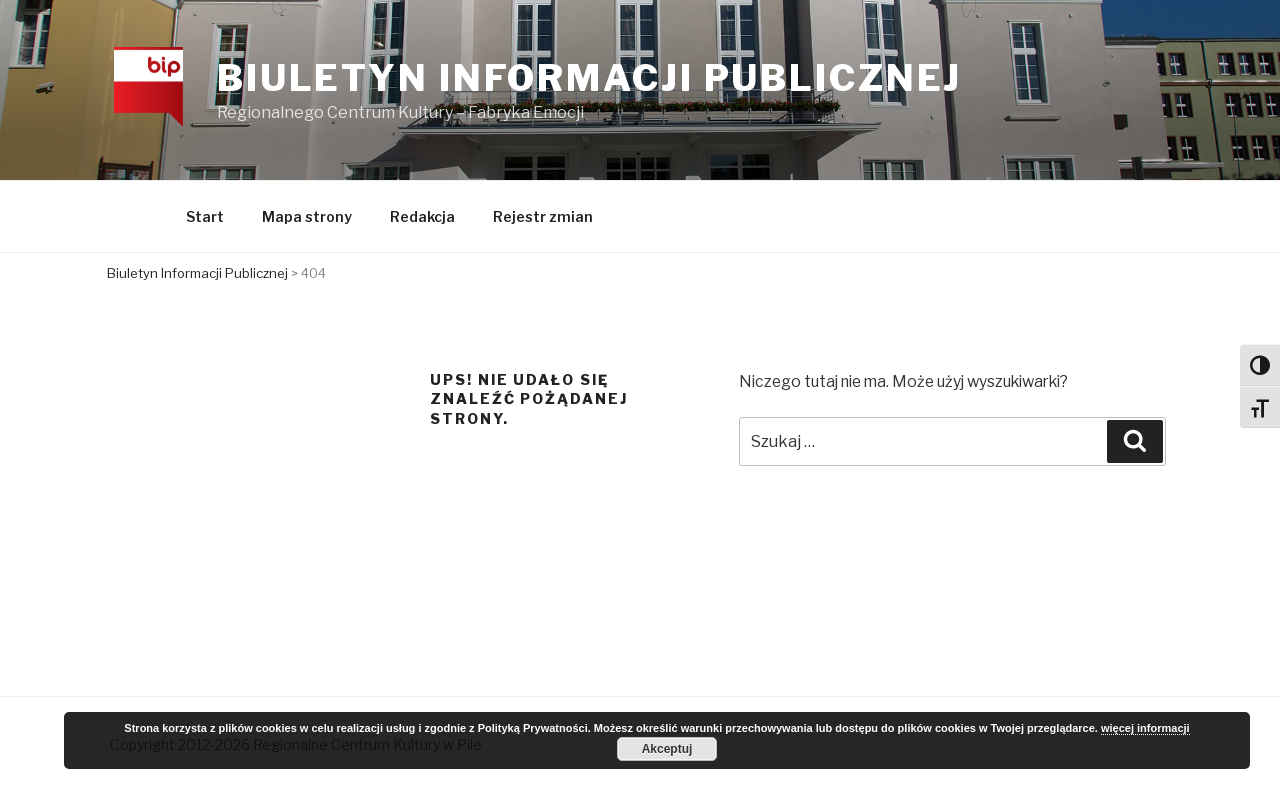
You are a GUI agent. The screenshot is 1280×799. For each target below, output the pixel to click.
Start (205, 219)
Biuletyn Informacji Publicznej (591, 79)
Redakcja (422, 219)
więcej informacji (1145, 729)
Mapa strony (307, 219)
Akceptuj (667, 749)
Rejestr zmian (543, 219)
